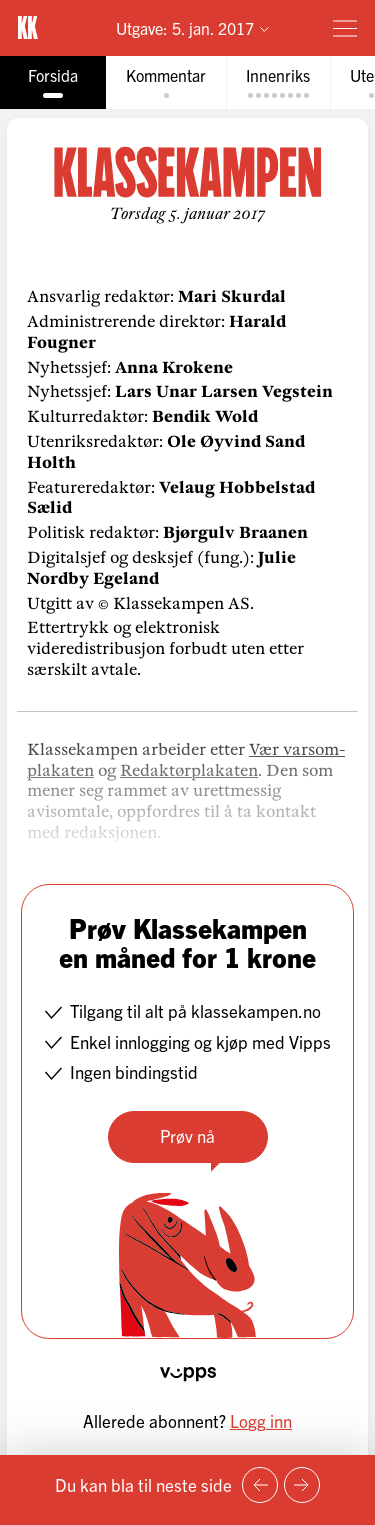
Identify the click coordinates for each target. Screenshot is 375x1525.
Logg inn (261, 1420)
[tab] (53, 82)
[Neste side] (302, 1485)
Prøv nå (187, 1135)
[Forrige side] (260, 1485)
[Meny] (345, 28)
